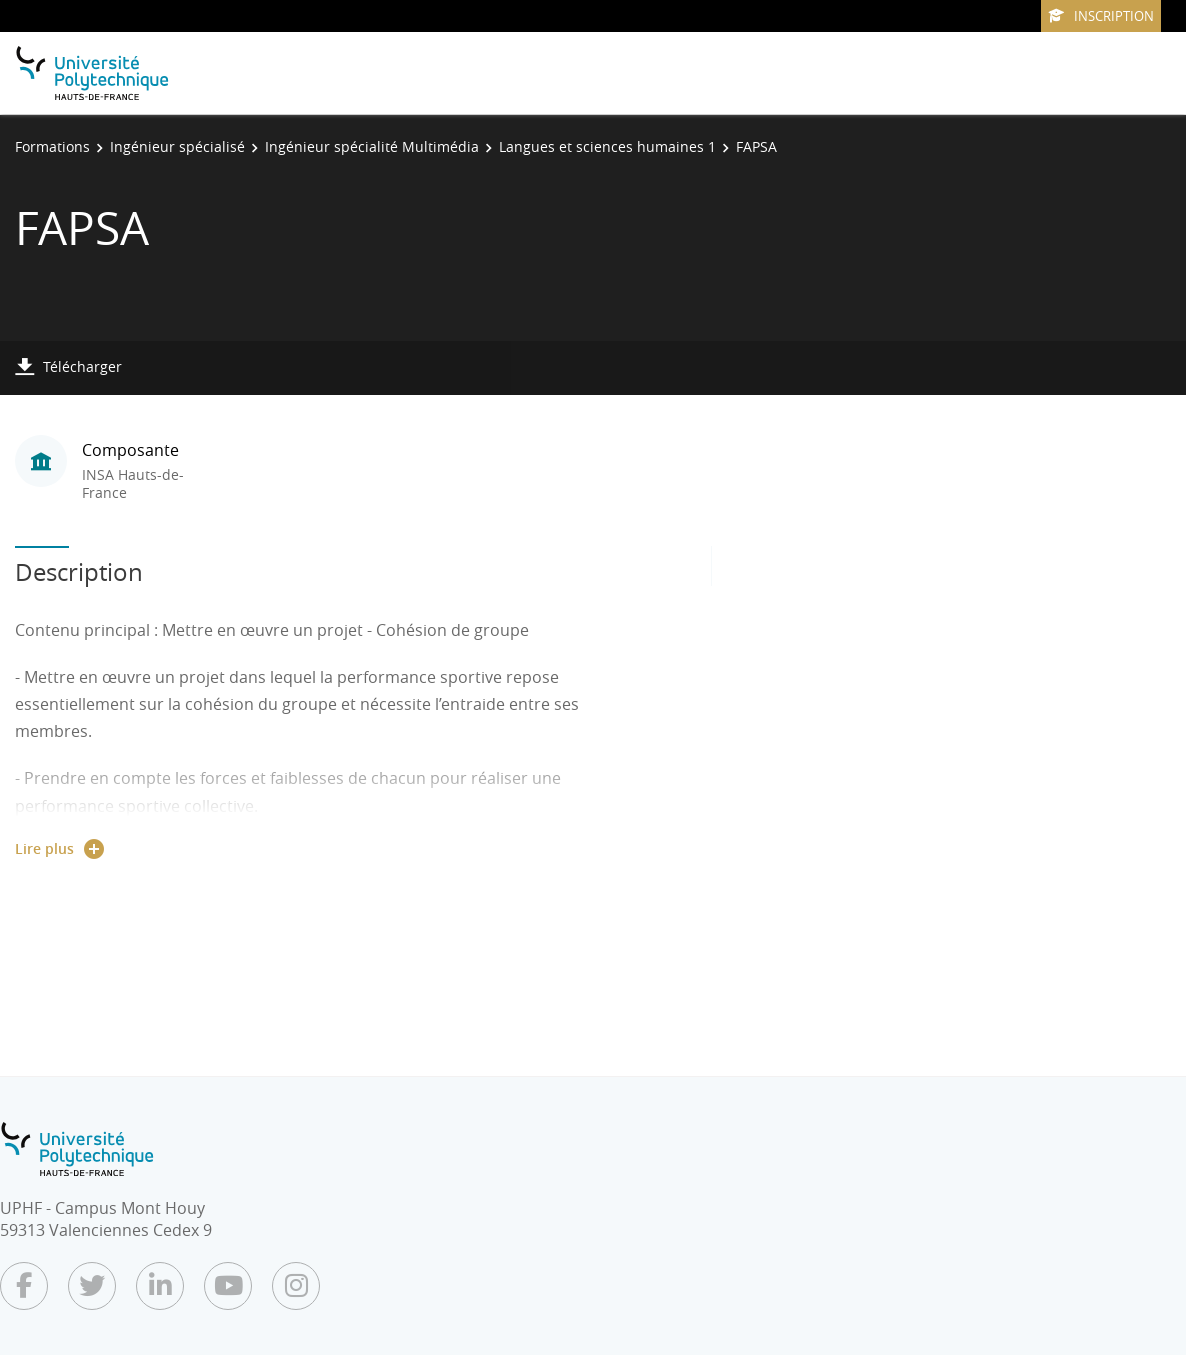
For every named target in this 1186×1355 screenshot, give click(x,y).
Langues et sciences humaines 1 (607, 146)
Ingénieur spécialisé (177, 146)
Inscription (1101, 16)
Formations (52, 146)
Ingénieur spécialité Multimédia (372, 146)
